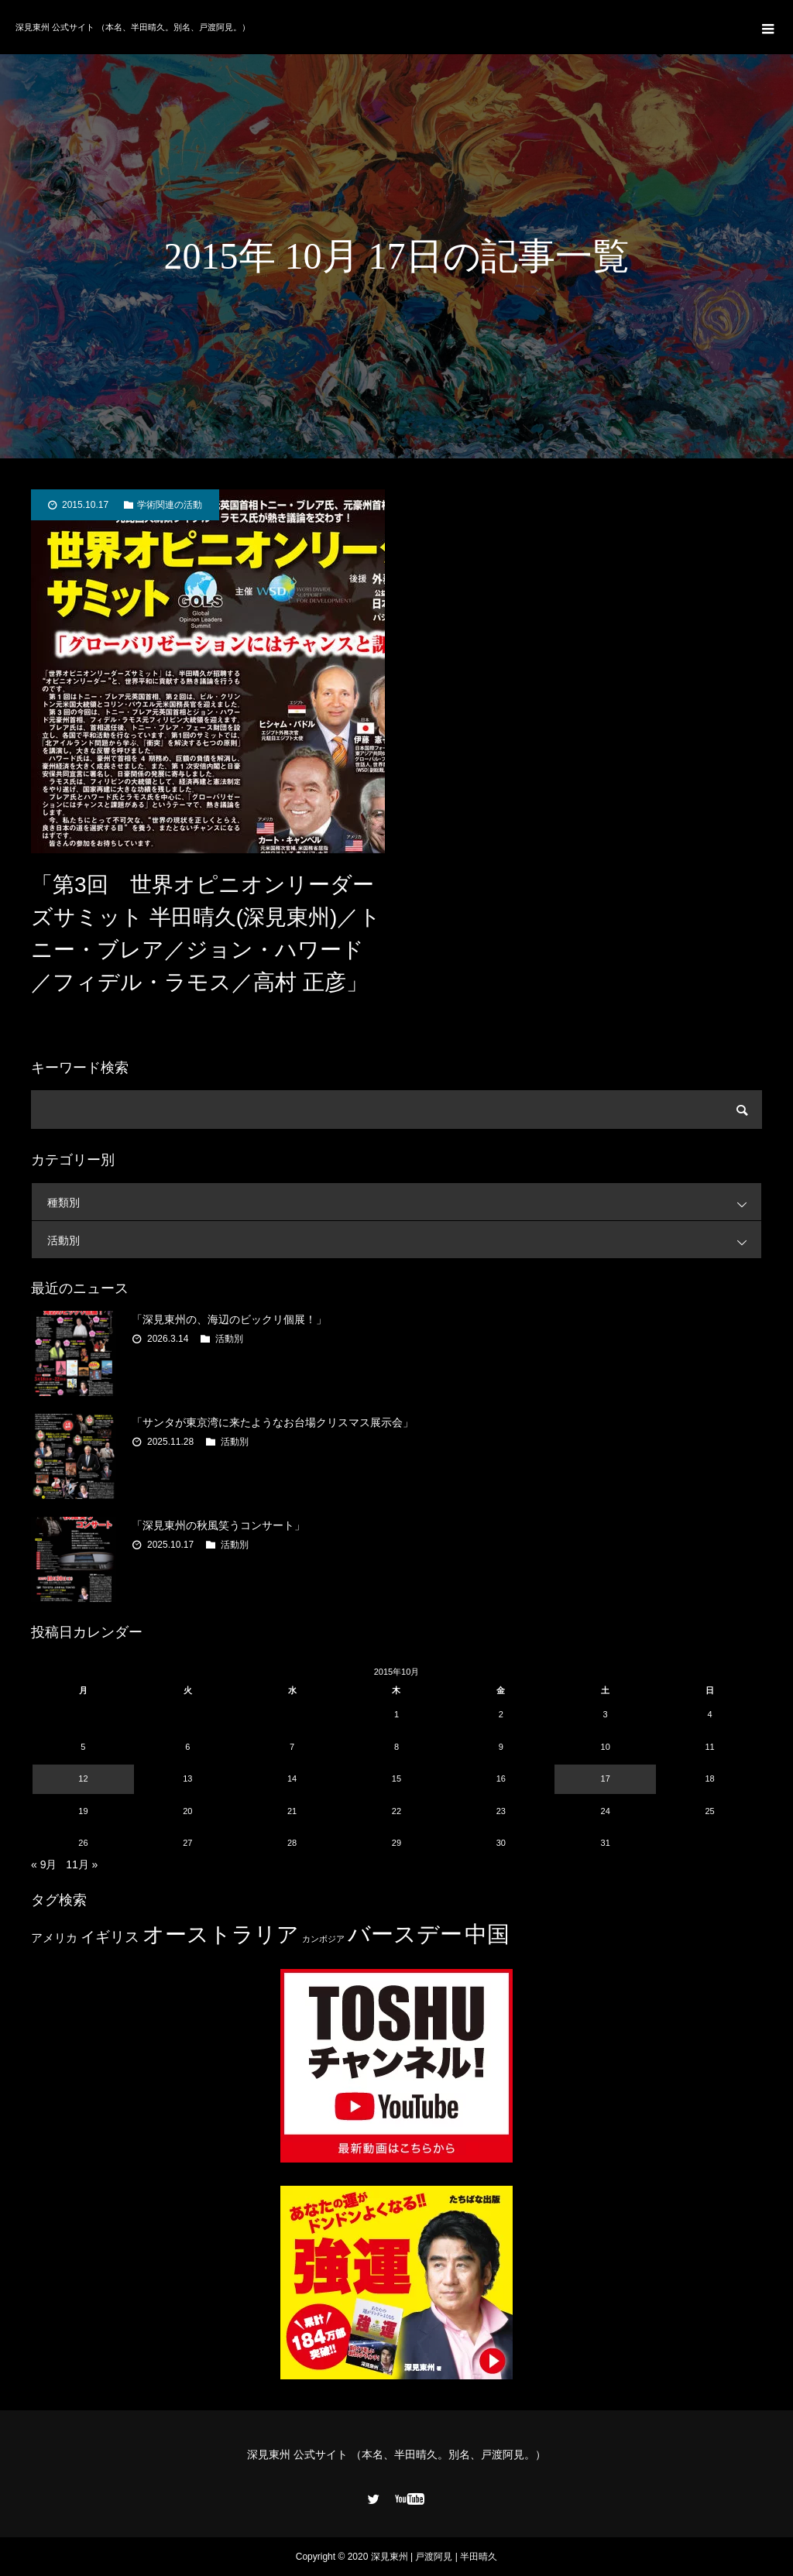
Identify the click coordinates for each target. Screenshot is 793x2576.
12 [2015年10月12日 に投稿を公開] (83, 1778)
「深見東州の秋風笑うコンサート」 (218, 1525)
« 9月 (44, 1864)
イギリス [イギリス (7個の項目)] (110, 1937)
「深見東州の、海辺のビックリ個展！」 (229, 1319)
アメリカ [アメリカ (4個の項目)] (54, 1937)
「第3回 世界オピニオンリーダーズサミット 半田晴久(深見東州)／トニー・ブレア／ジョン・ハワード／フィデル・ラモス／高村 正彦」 (206, 933)
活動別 (404, 1240)
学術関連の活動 (169, 504)
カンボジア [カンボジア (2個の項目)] (323, 1938)
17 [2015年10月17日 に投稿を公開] (605, 1778)
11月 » (82, 1864)
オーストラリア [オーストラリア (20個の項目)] (220, 1935)
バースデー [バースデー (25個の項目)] (405, 1934)
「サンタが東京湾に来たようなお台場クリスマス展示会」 (273, 1422)
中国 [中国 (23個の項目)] (487, 1934)
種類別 (404, 1202)
